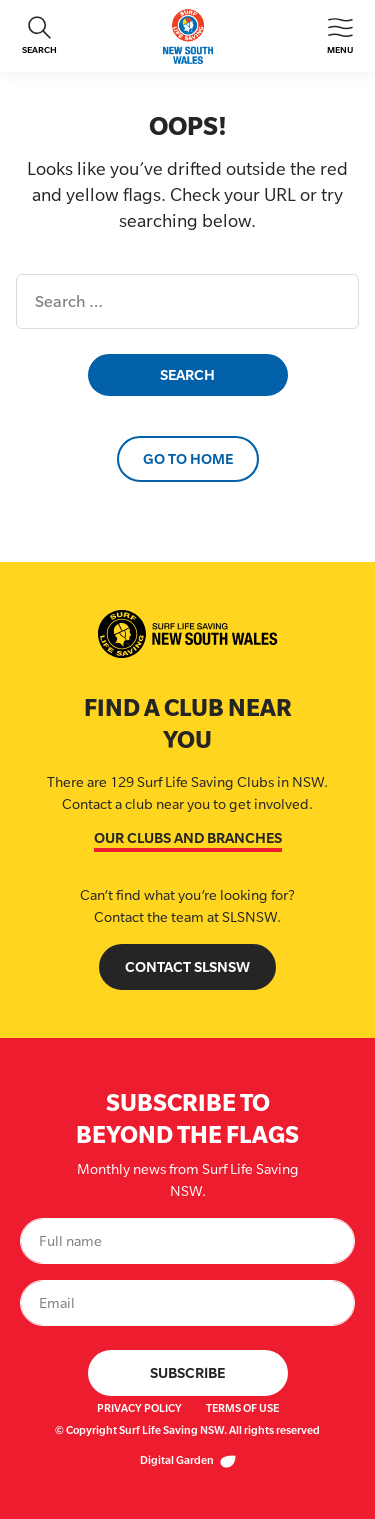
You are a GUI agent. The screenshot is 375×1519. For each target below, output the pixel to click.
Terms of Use (242, 1408)
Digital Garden (188, 1460)
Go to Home (188, 458)
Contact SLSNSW (187, 966)
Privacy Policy (139, 1408)
